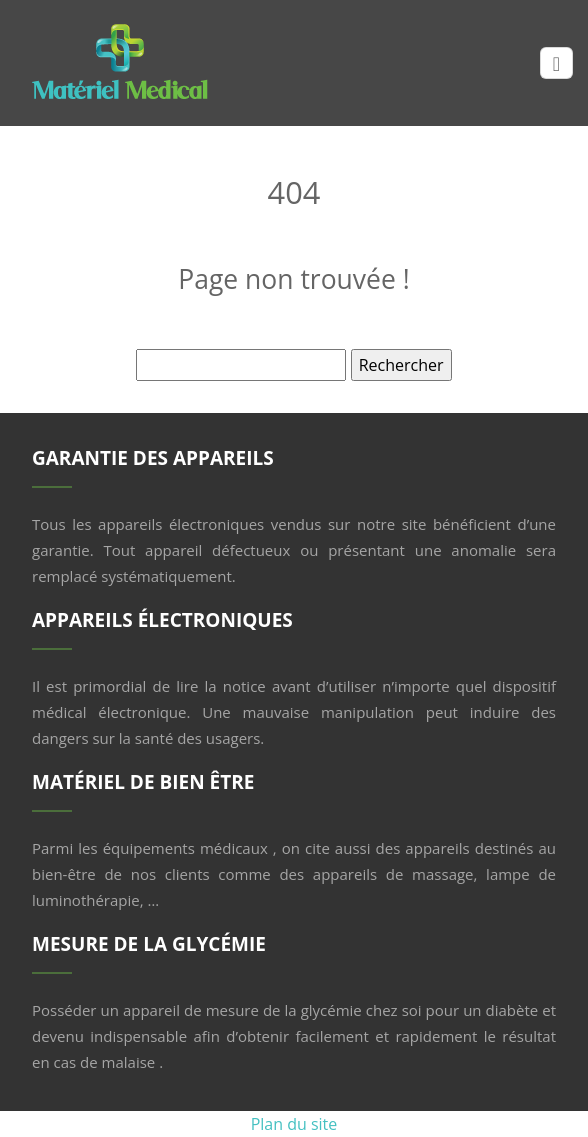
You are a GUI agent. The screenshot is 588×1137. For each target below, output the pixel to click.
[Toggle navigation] (556, 63)
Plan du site (294, 1124)
